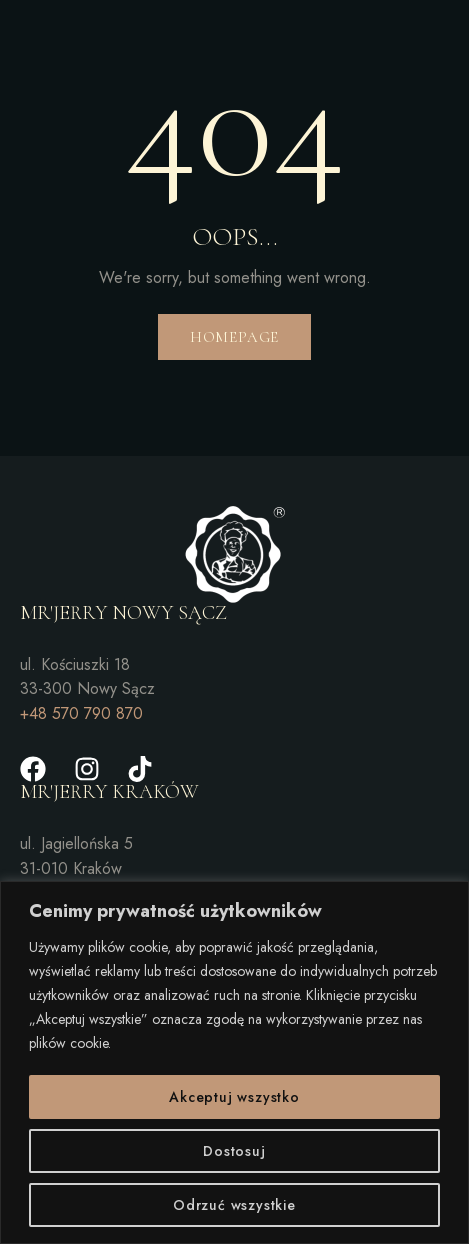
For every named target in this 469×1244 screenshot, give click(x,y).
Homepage (234, 337)
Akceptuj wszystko (234, 1097)
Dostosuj (234, 1151)
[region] (234, 1062)
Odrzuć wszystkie (234, 1205)
